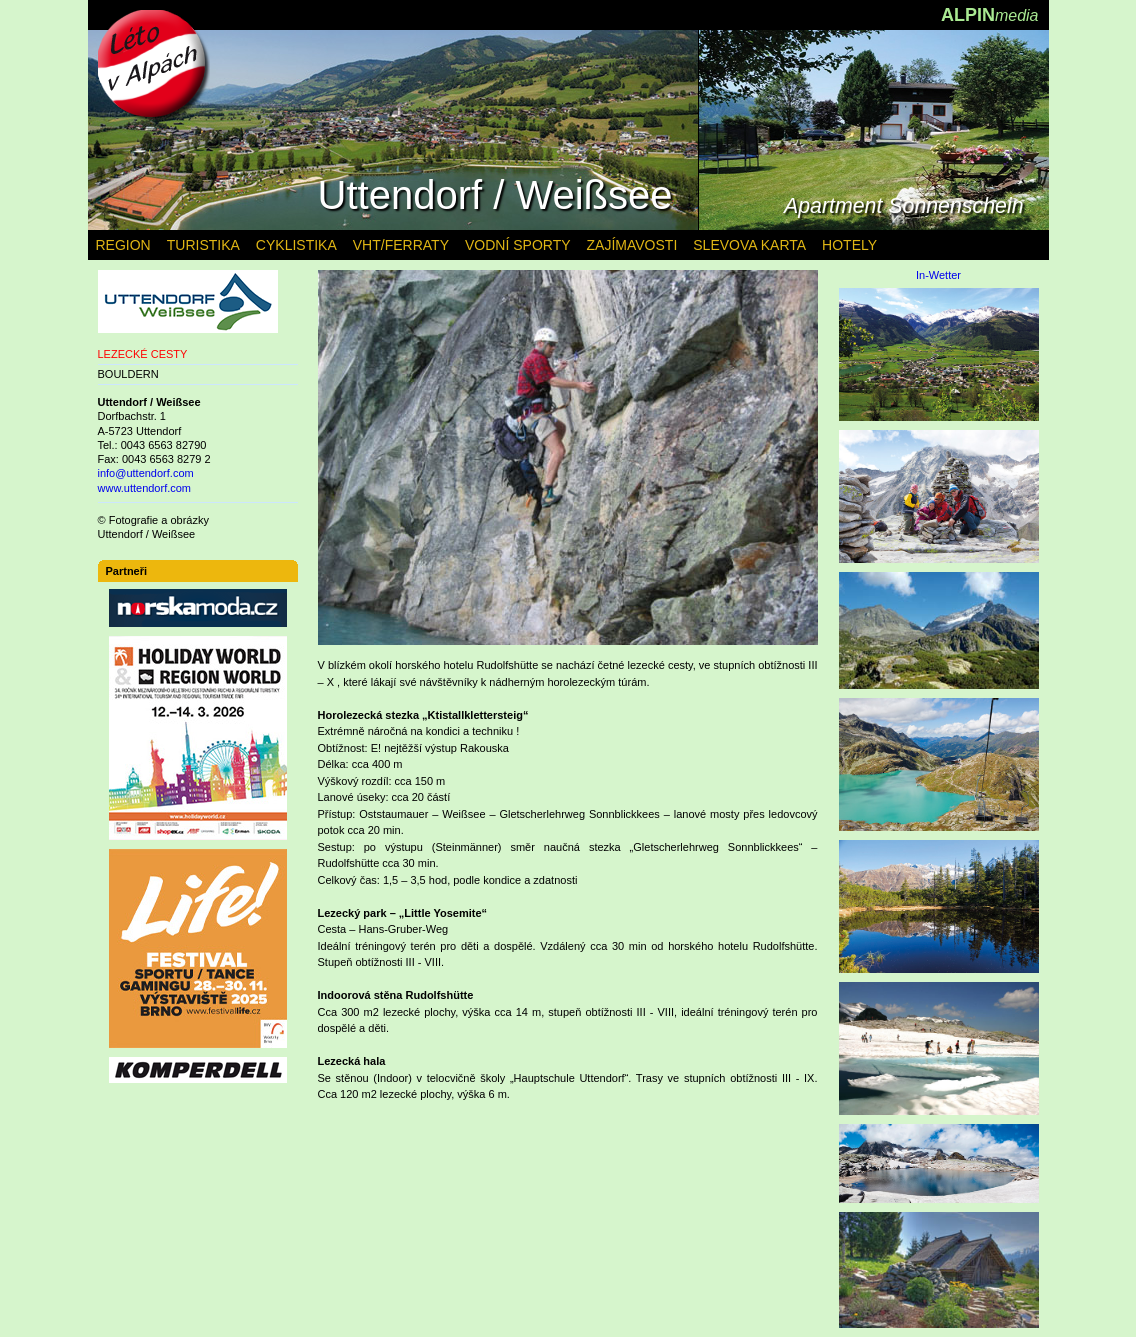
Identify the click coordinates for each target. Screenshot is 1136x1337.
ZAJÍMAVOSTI (632, 245)
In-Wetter (938, 275)
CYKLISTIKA (296, 245)
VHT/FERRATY (401, 245)
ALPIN (990, 15)
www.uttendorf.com (145, 488)
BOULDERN (128, 374)
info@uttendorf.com (146, 473)
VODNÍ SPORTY (518, 245)
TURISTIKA (203, 245)
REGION (123, 245)
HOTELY (849, 245)
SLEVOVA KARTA (749, 245)
